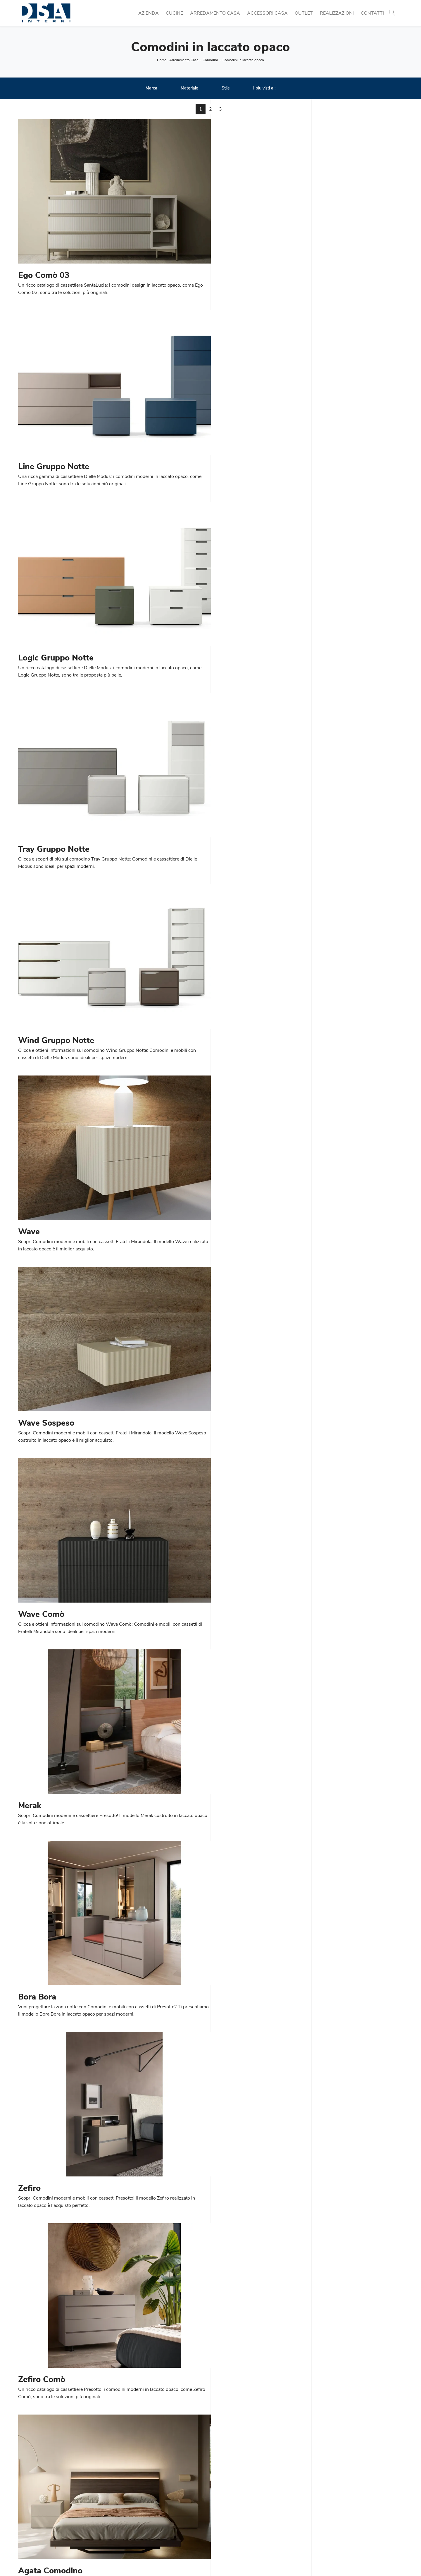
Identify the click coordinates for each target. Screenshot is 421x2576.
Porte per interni (329, 2502)
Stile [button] (226, 88)
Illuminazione (325, 2509)
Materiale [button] (189, 88)
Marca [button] (151, 88)
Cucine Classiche (133, 2509)
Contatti (372, 13)
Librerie (222, 2502)
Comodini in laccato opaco (243, 60)
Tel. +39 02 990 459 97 (43, 2516)
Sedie (121, 2523)
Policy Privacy (221, 2560)
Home (161, 60)
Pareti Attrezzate (231, 2509)
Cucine (174, 13)
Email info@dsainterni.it (42, 2523)
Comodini (210, 60)
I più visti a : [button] (264, 88)
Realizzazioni (337, 13)
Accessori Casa (267, 13)
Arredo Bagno (326, 2523)
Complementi (326, 2516)
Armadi (222, 2530)
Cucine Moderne (133, 2502)
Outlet (304, 13)
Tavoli (122, 2516)
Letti (218, 2523)
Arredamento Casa (215, 13)
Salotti (220, 2516)
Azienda (148, 13)
